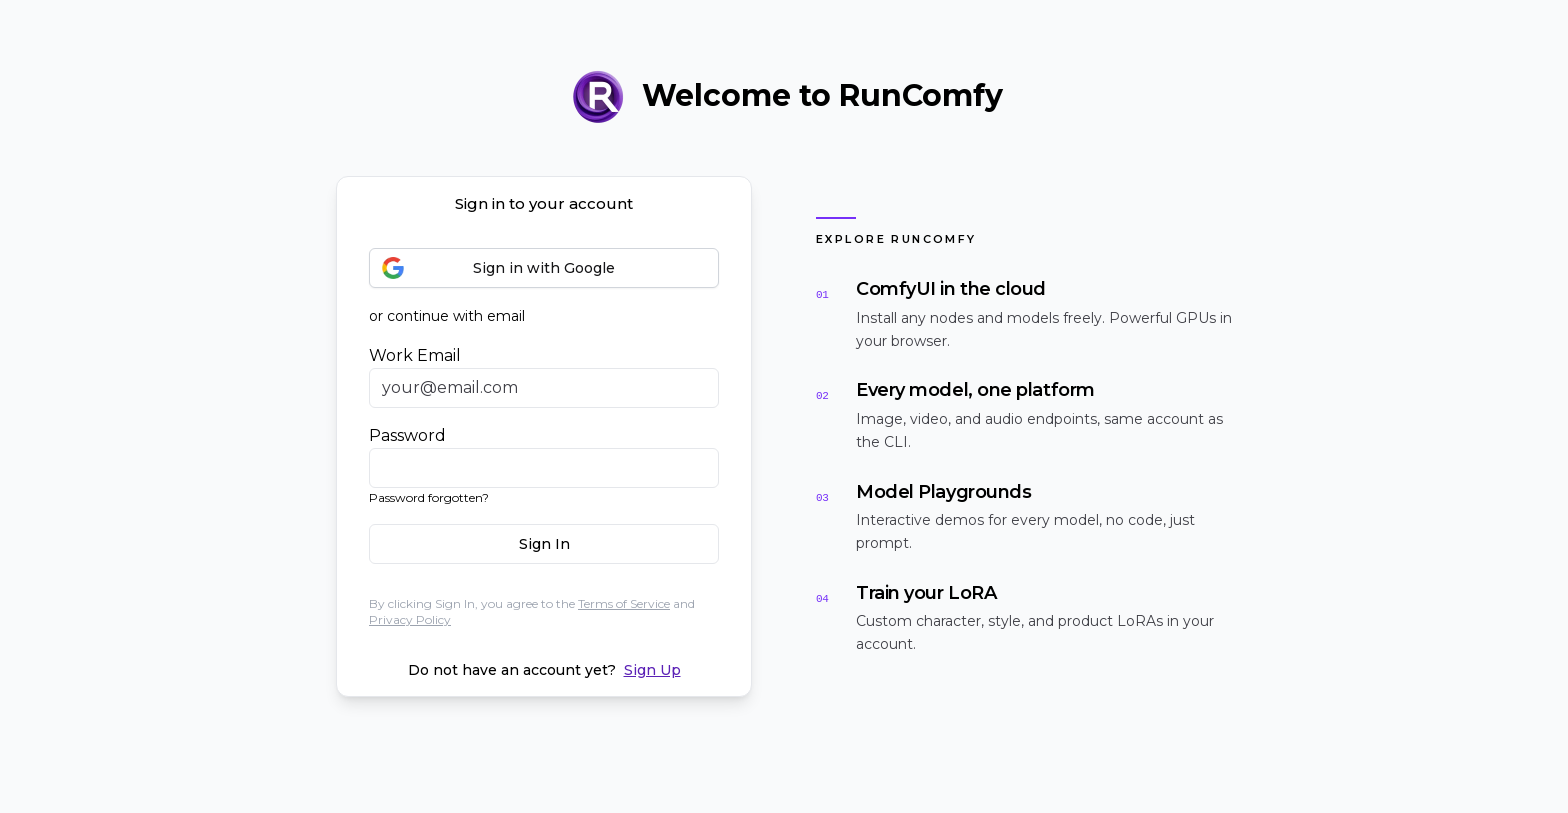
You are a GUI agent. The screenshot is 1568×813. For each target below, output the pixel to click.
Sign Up (652, 670)
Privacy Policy (410, 619)
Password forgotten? (429, 497)
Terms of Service (624, 603)
